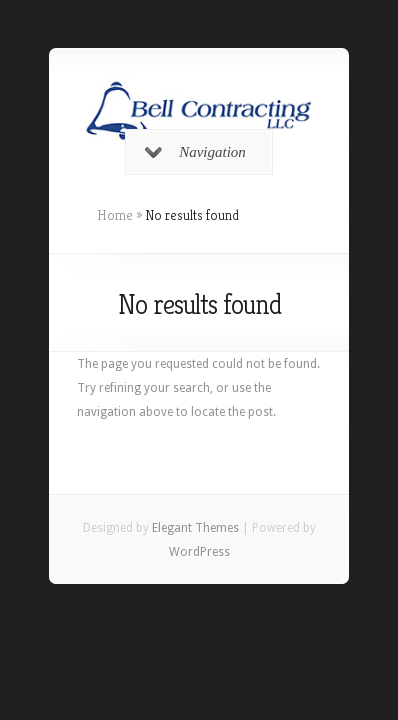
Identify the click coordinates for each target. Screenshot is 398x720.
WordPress (199, 552)
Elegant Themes (195, 528)
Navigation (195, 152)
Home (115, 215)
